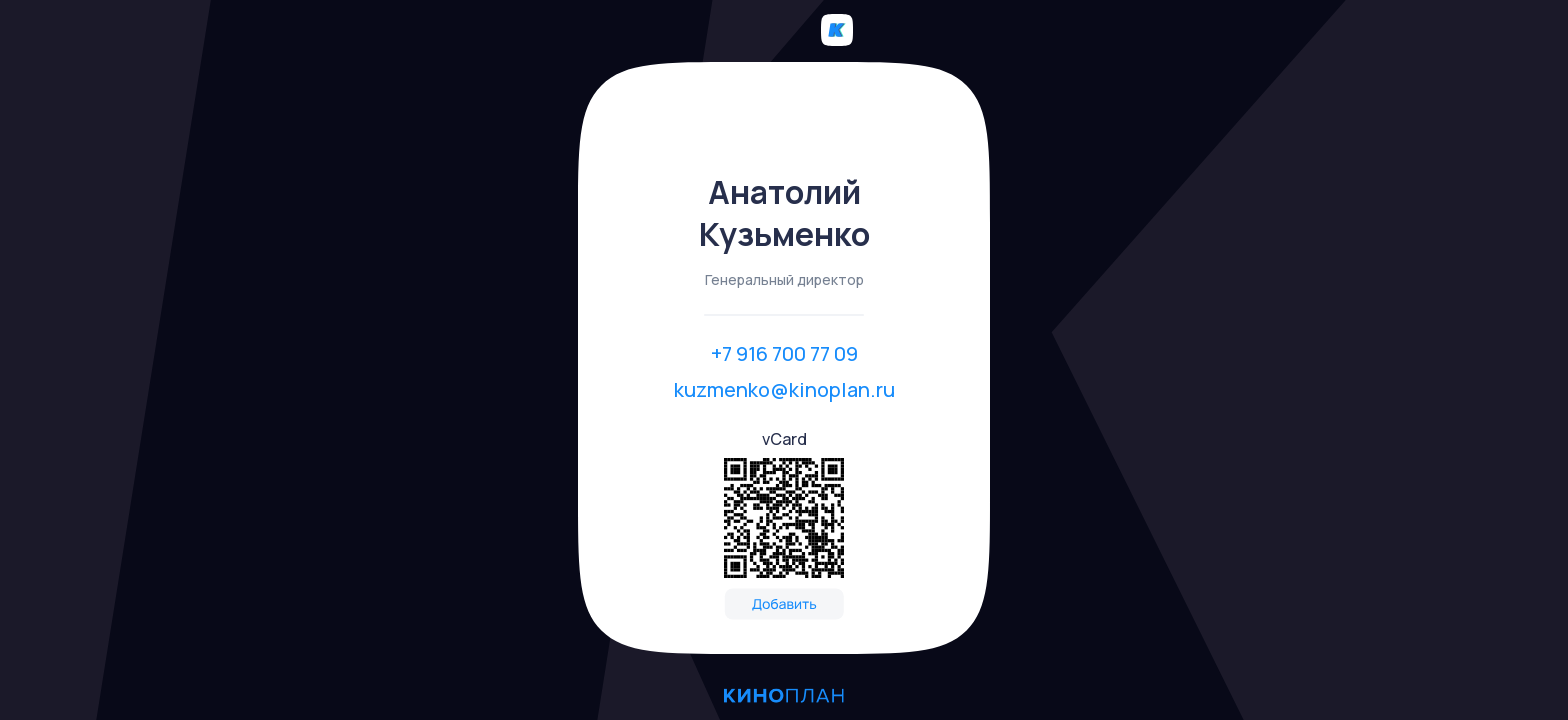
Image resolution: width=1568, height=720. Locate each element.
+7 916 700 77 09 (784, 353)
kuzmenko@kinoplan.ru (784, 389)
